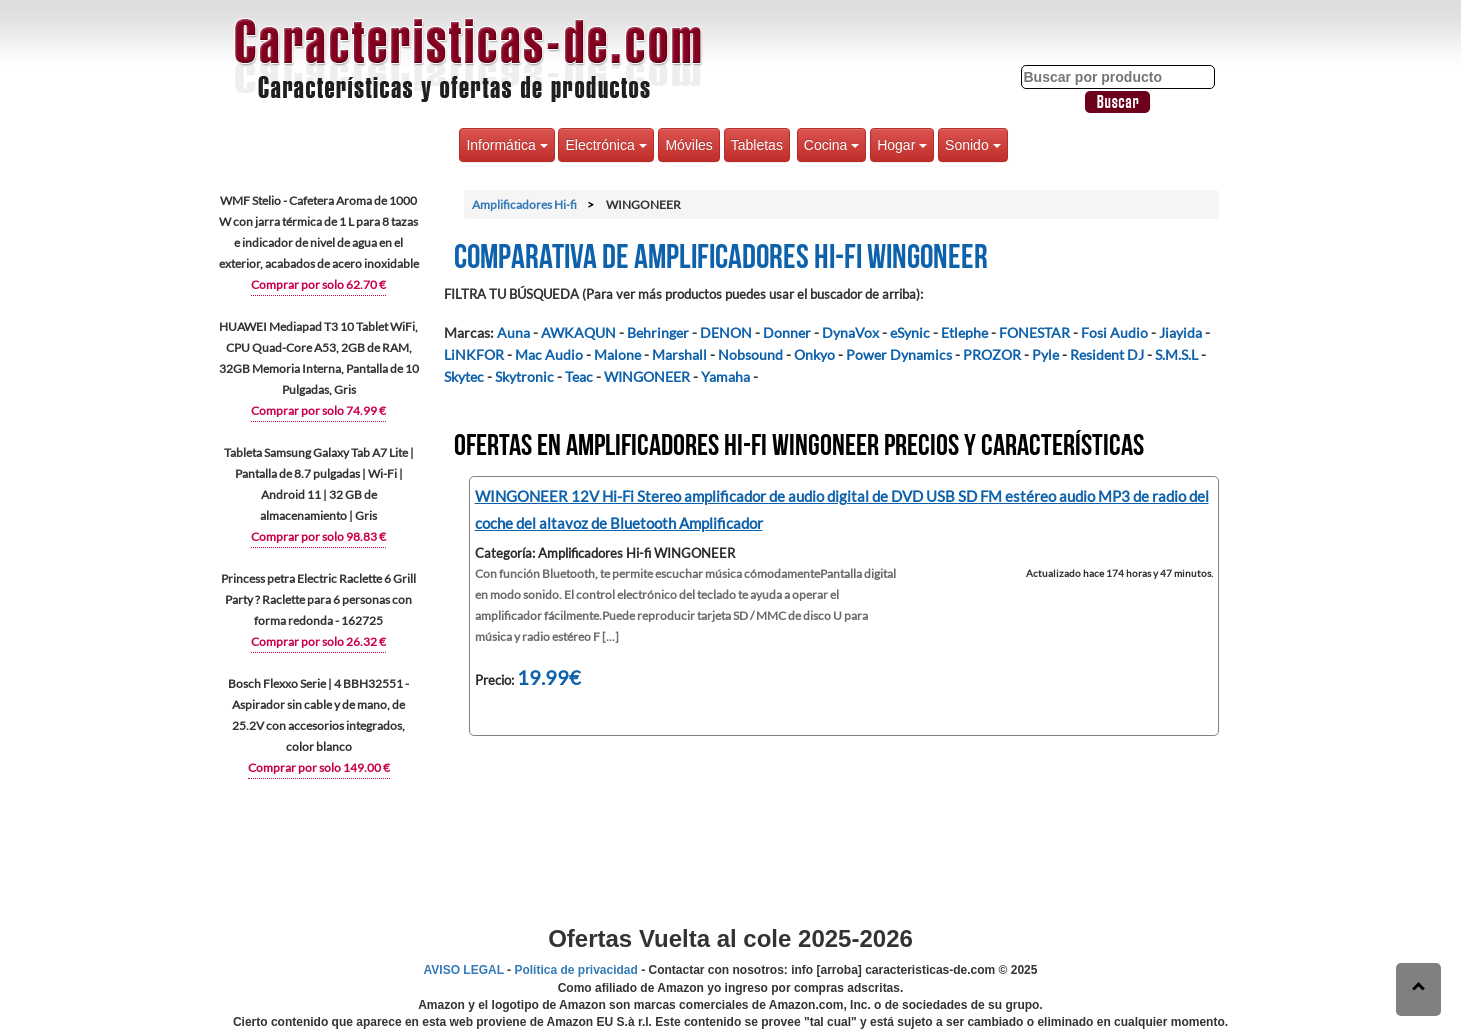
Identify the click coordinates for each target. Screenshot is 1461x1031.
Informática (506, 145)
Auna (513, 332)
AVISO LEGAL (464, 970)
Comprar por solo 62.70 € (318, 284)
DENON (726, 332)
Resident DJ (1107, 354)
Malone (617, 354)
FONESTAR (1034, 332)
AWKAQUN (578, 332)
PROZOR (992, 354)
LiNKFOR (474, 354)
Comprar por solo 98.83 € (318, 536)
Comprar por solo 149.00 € (319, 767)
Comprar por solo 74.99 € (318, 410)
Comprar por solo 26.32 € (318, 641)
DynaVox (850, 332)
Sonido (972, 145)
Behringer (658, 332)
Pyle (1045, 354)
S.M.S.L (1176, 354)
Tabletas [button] (757, 145)
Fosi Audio (1114, 332)
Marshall (679, 354)
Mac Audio (549, 354)
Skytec (464, 376)
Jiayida (1180, 332)
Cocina (831, 145)
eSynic (910, 332)
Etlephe (964, 332)
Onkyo (814, 354)
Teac (579, 376)
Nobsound (750, 354)
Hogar (902, 145)
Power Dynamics (899, 354)
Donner (787, 332)
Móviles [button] (688, 145)
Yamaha (725, 376)
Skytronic (524, 376)
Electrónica (605, 145)
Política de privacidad (575, 970)
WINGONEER (647, 376)
